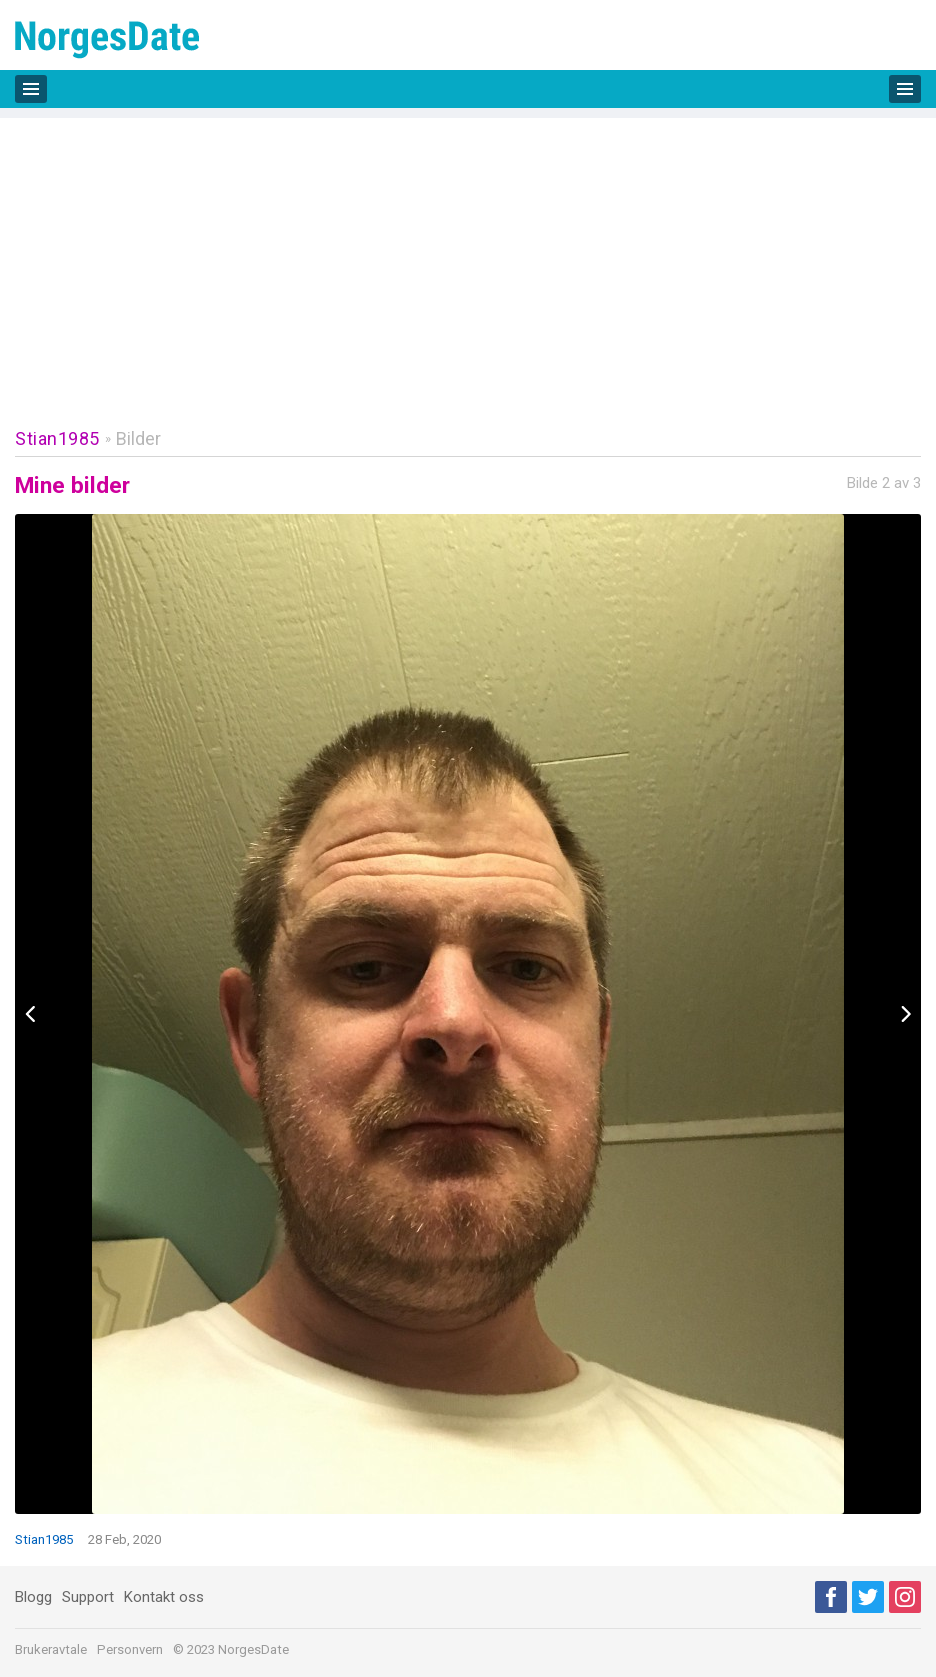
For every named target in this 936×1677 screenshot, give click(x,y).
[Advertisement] (468, 258)
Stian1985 (57, 438)
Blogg (33, 1597)
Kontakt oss (164, 1597)
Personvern (130, 1649)
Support (88, 1597)
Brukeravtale (51, 1649)
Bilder (138, 438)
